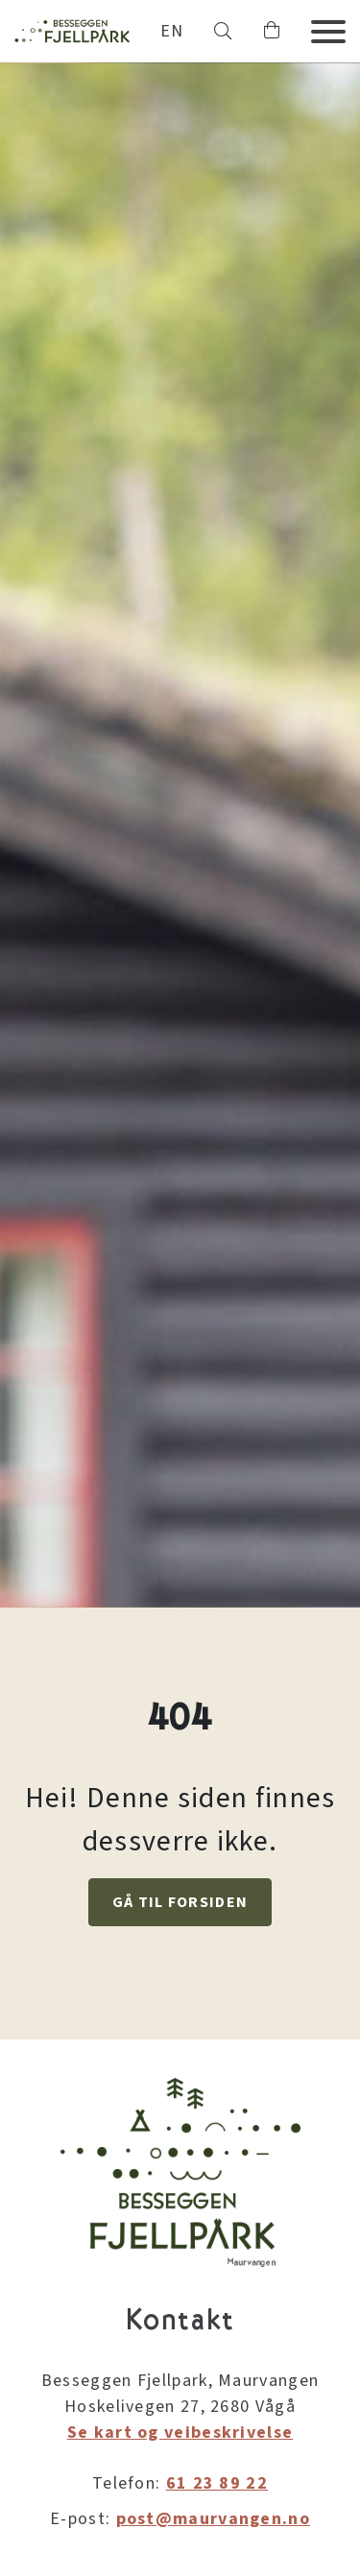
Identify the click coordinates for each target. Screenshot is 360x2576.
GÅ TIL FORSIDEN (180, 1902)
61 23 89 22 (217, 2483)
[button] (223, 31)
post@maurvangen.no (213, 2519)
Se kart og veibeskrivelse (180, 2433)
